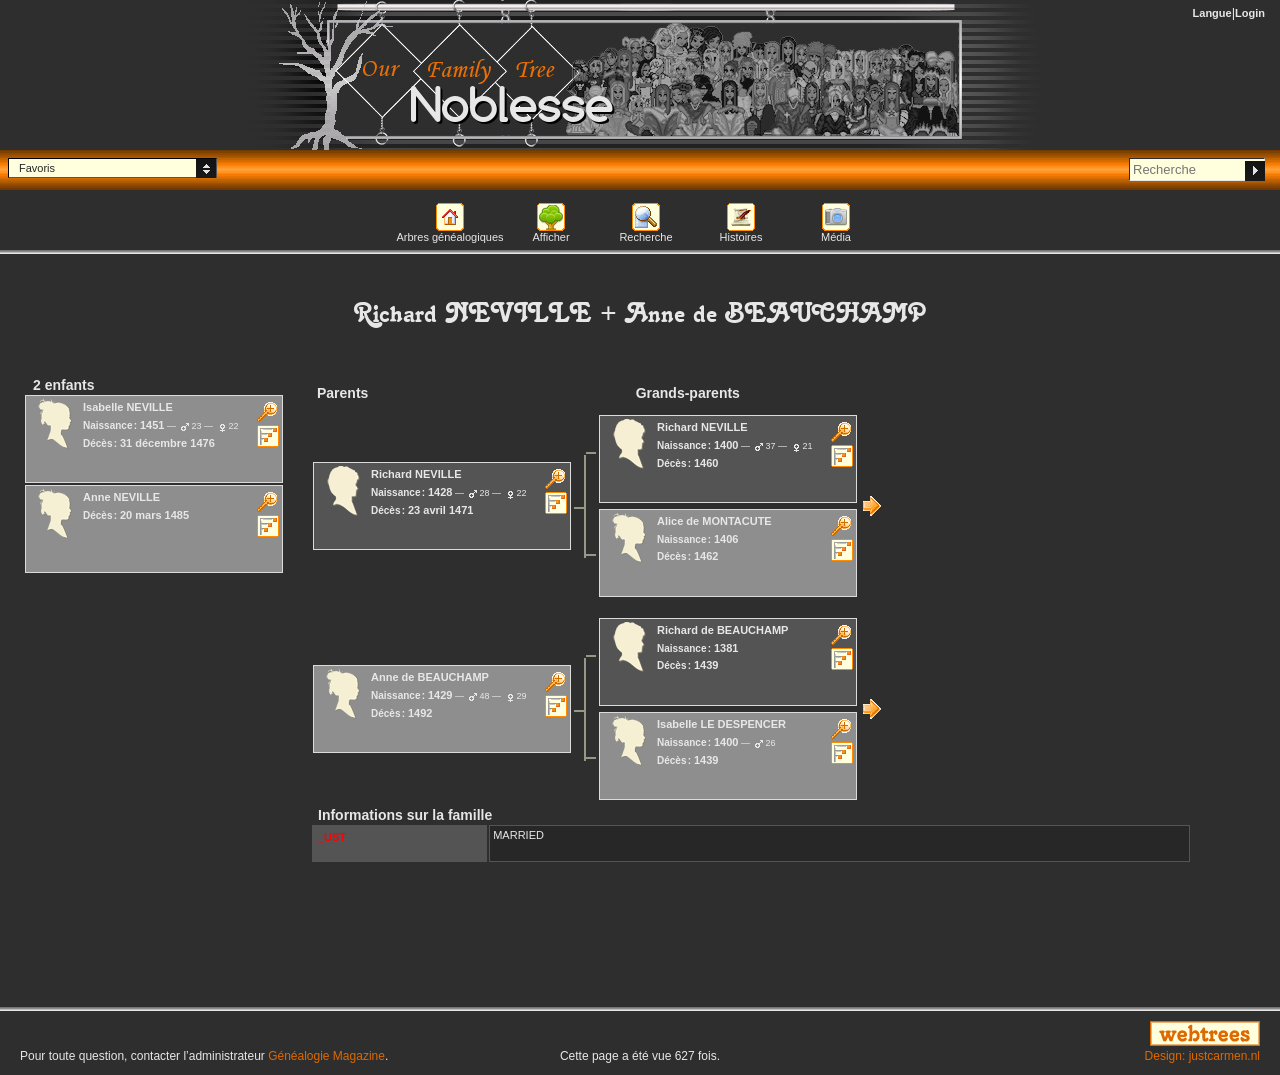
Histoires (741, 237)
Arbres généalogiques (449, 237)
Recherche (645, 237)
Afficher (550, 237)
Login (1250, 13)
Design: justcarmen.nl (1202, 1056)
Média (836, 237)
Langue (1212, 13)
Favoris (37, 168)
